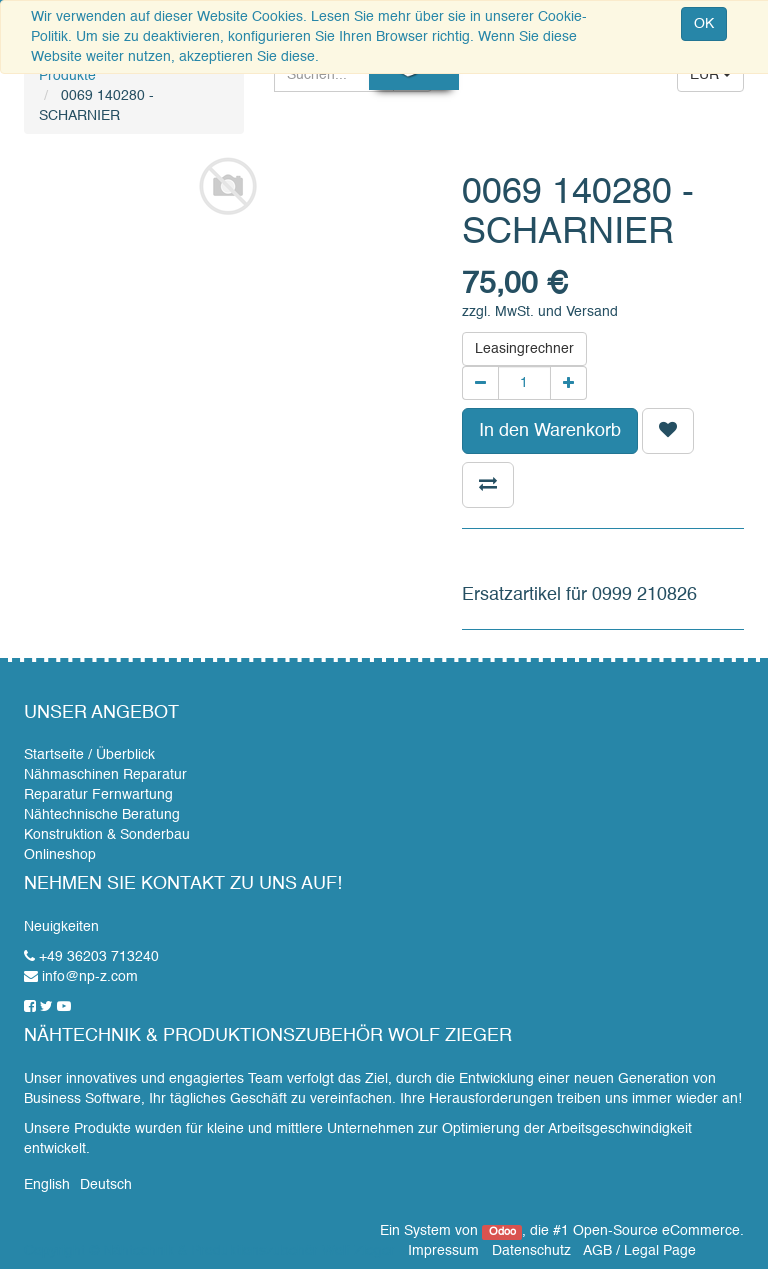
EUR (710, 75)
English (47, 1185)
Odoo (502, 1232)
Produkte (67, 76)
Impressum (443, 1251)
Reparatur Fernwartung (98, 795)
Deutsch (106, 1185)
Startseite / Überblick (89, 755)
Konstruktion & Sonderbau (107, 835)
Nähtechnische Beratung (102, 815)
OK (704, 24)
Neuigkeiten (61, 927)
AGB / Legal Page (639, 1251)
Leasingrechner (524, 349)
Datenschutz (531, 1251)
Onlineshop (60, 855)
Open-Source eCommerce (656, 1231)
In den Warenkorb (550, 431)
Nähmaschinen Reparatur (105, 775)
